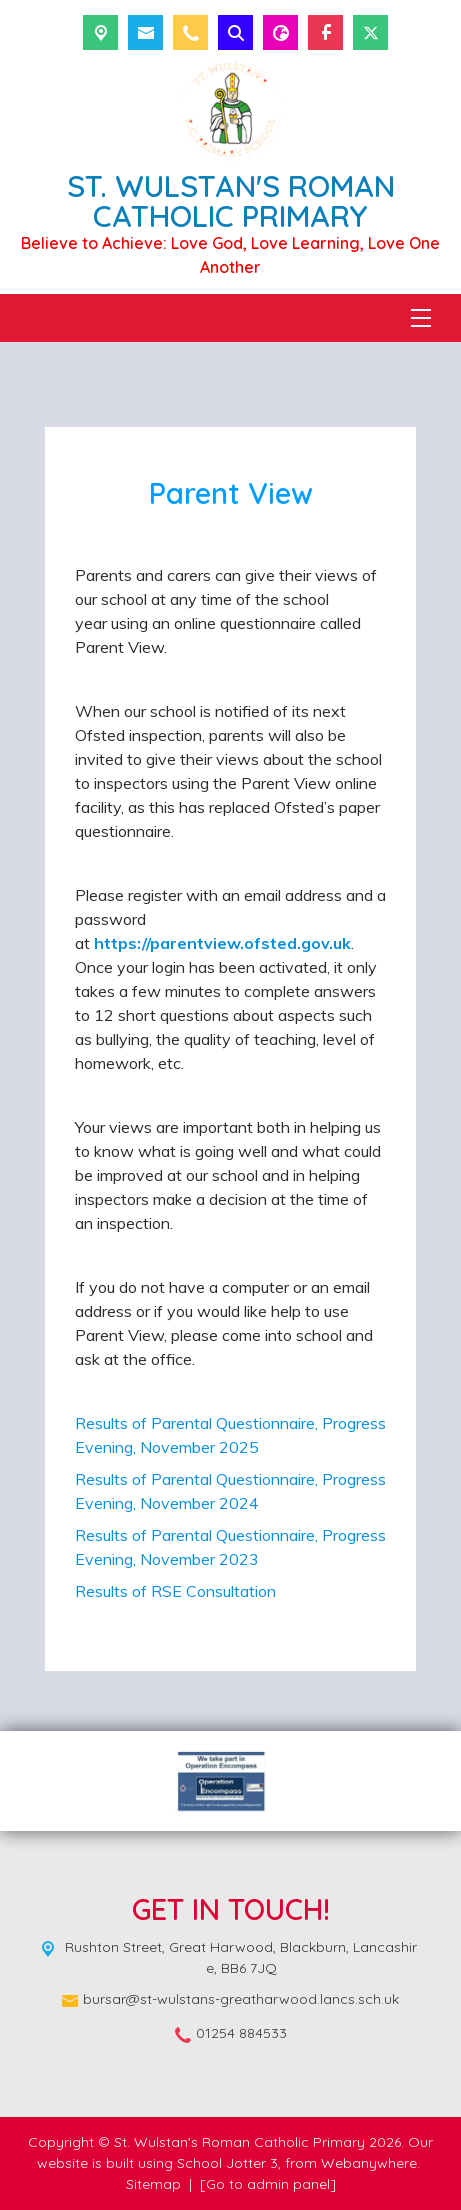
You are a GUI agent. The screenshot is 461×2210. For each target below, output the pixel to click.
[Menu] (421, 318)
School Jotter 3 (227, 2163)
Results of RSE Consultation (175, 1591)
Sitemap (153, 2184)
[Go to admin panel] (268, 2184)
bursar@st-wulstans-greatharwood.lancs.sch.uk (241, 1999)
